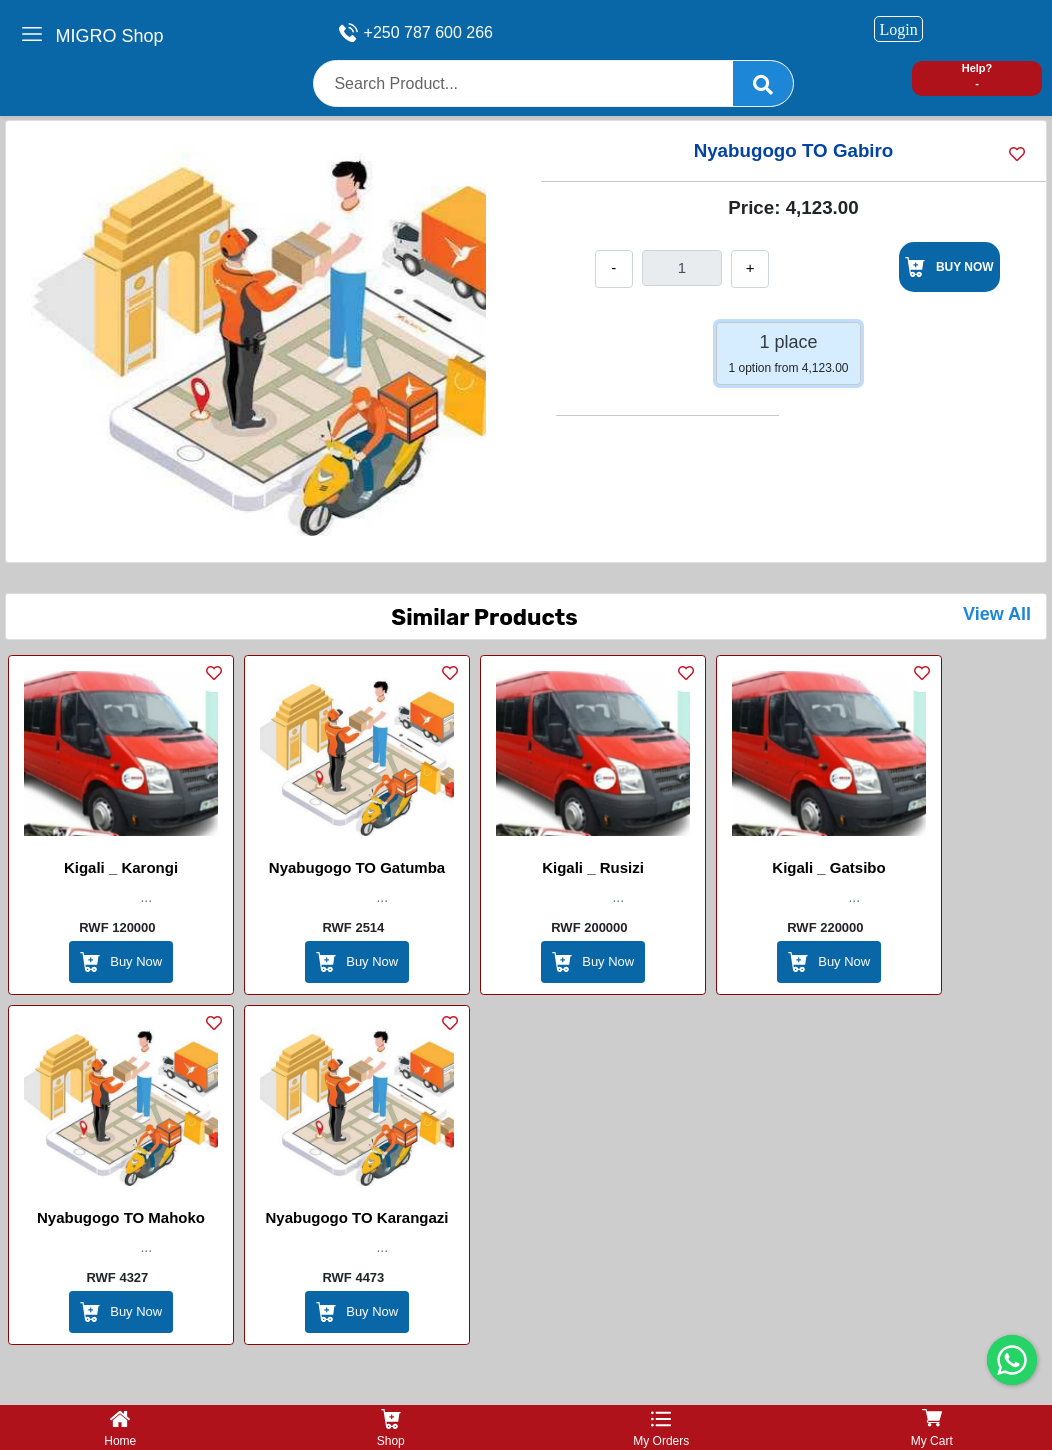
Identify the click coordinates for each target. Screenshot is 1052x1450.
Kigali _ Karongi (121, 867)
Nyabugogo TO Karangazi (356, 1217)
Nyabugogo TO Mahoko (121, 1217)
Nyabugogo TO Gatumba (357, 867)
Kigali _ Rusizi (593, 867)
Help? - (977, 75)
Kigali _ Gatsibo (828, 867)
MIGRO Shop (110, 36)
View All (997, 614)
